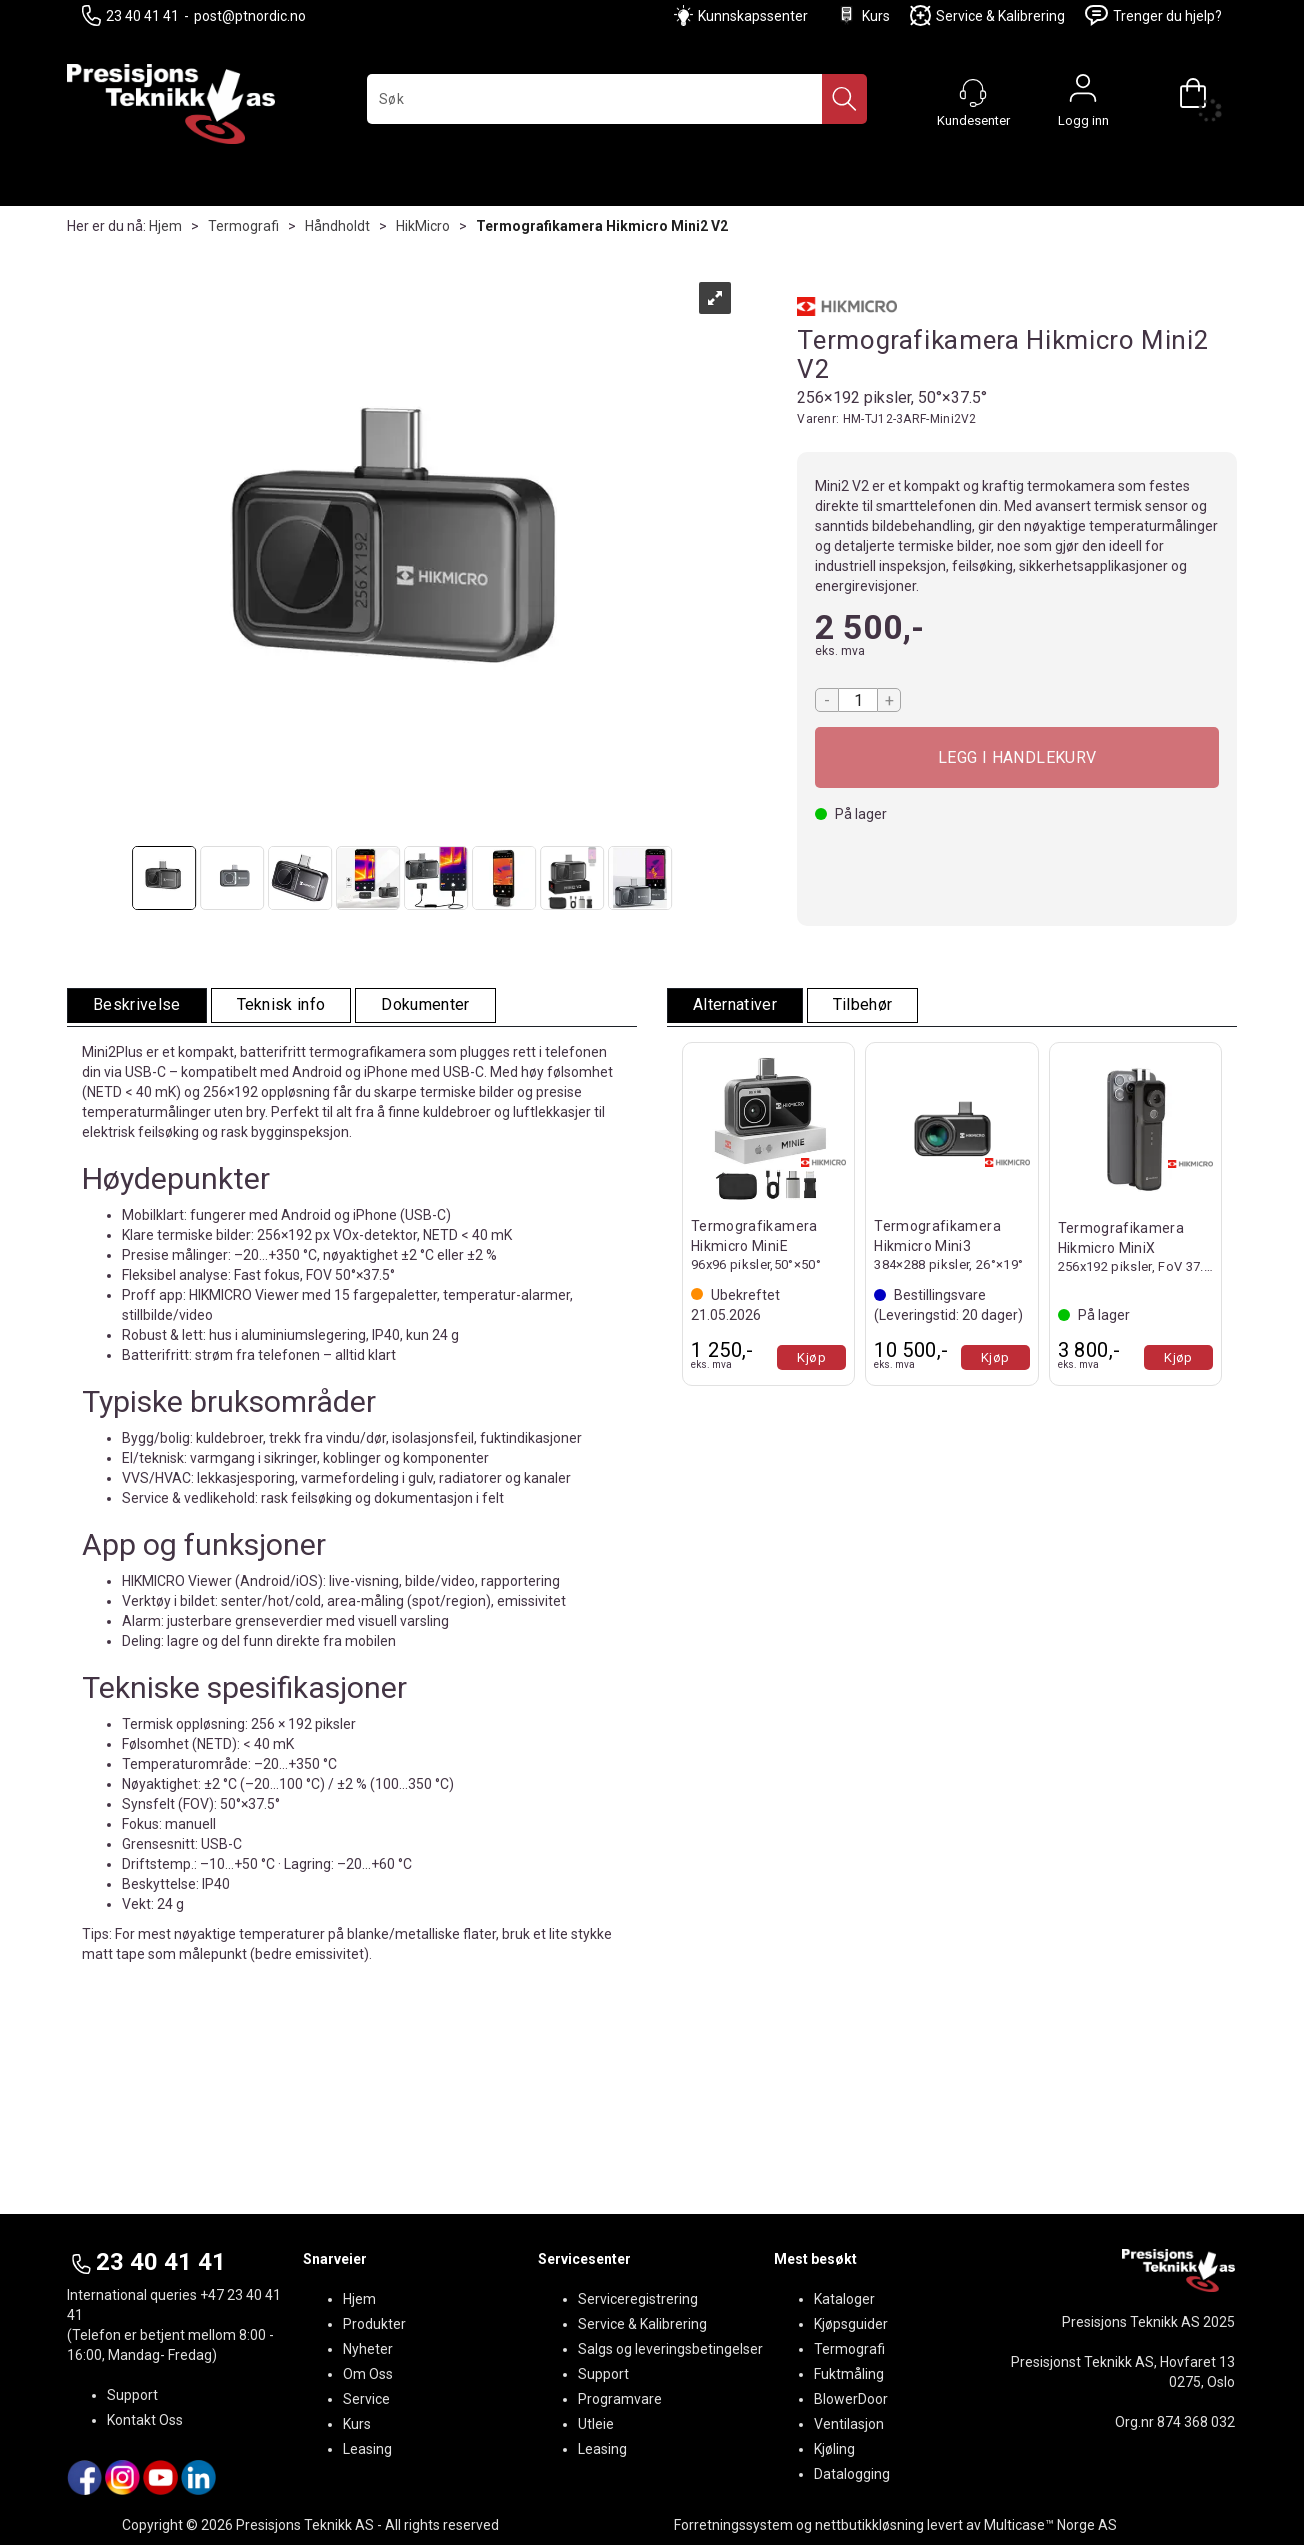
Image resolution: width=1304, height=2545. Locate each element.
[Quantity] (858, 700)
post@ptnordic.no (250, 16)
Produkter (374, 2324)
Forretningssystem (733, 2525)
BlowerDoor (851, 2399)
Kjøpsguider (851, 2324)
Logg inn (1083, 93)
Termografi (243, 226)
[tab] (137, 1005)
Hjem (165, 226)
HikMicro (423, 226)
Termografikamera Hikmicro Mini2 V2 (602, 226)
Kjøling (834, 2449)
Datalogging (852, 2474)
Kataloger (844, 2299)
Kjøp (1017, 757)
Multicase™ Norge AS (1050, 2525)
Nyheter (368, 2349)
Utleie (596, 2424)
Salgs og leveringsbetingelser (670, 2349)
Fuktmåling (849, 2374)
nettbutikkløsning (869, 2525)
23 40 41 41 (130, 15)
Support (132, 2395)
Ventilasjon (849, 2424)
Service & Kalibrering (987, 15)
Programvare (620, 2399)
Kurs (863, 15)
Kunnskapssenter (753, 16)
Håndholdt (337, 226)
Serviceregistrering (638, 2299)
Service (366, 2399)
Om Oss (368, 2374)
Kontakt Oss (145, 2420)
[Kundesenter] (973, 93)
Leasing (367, 2449)
